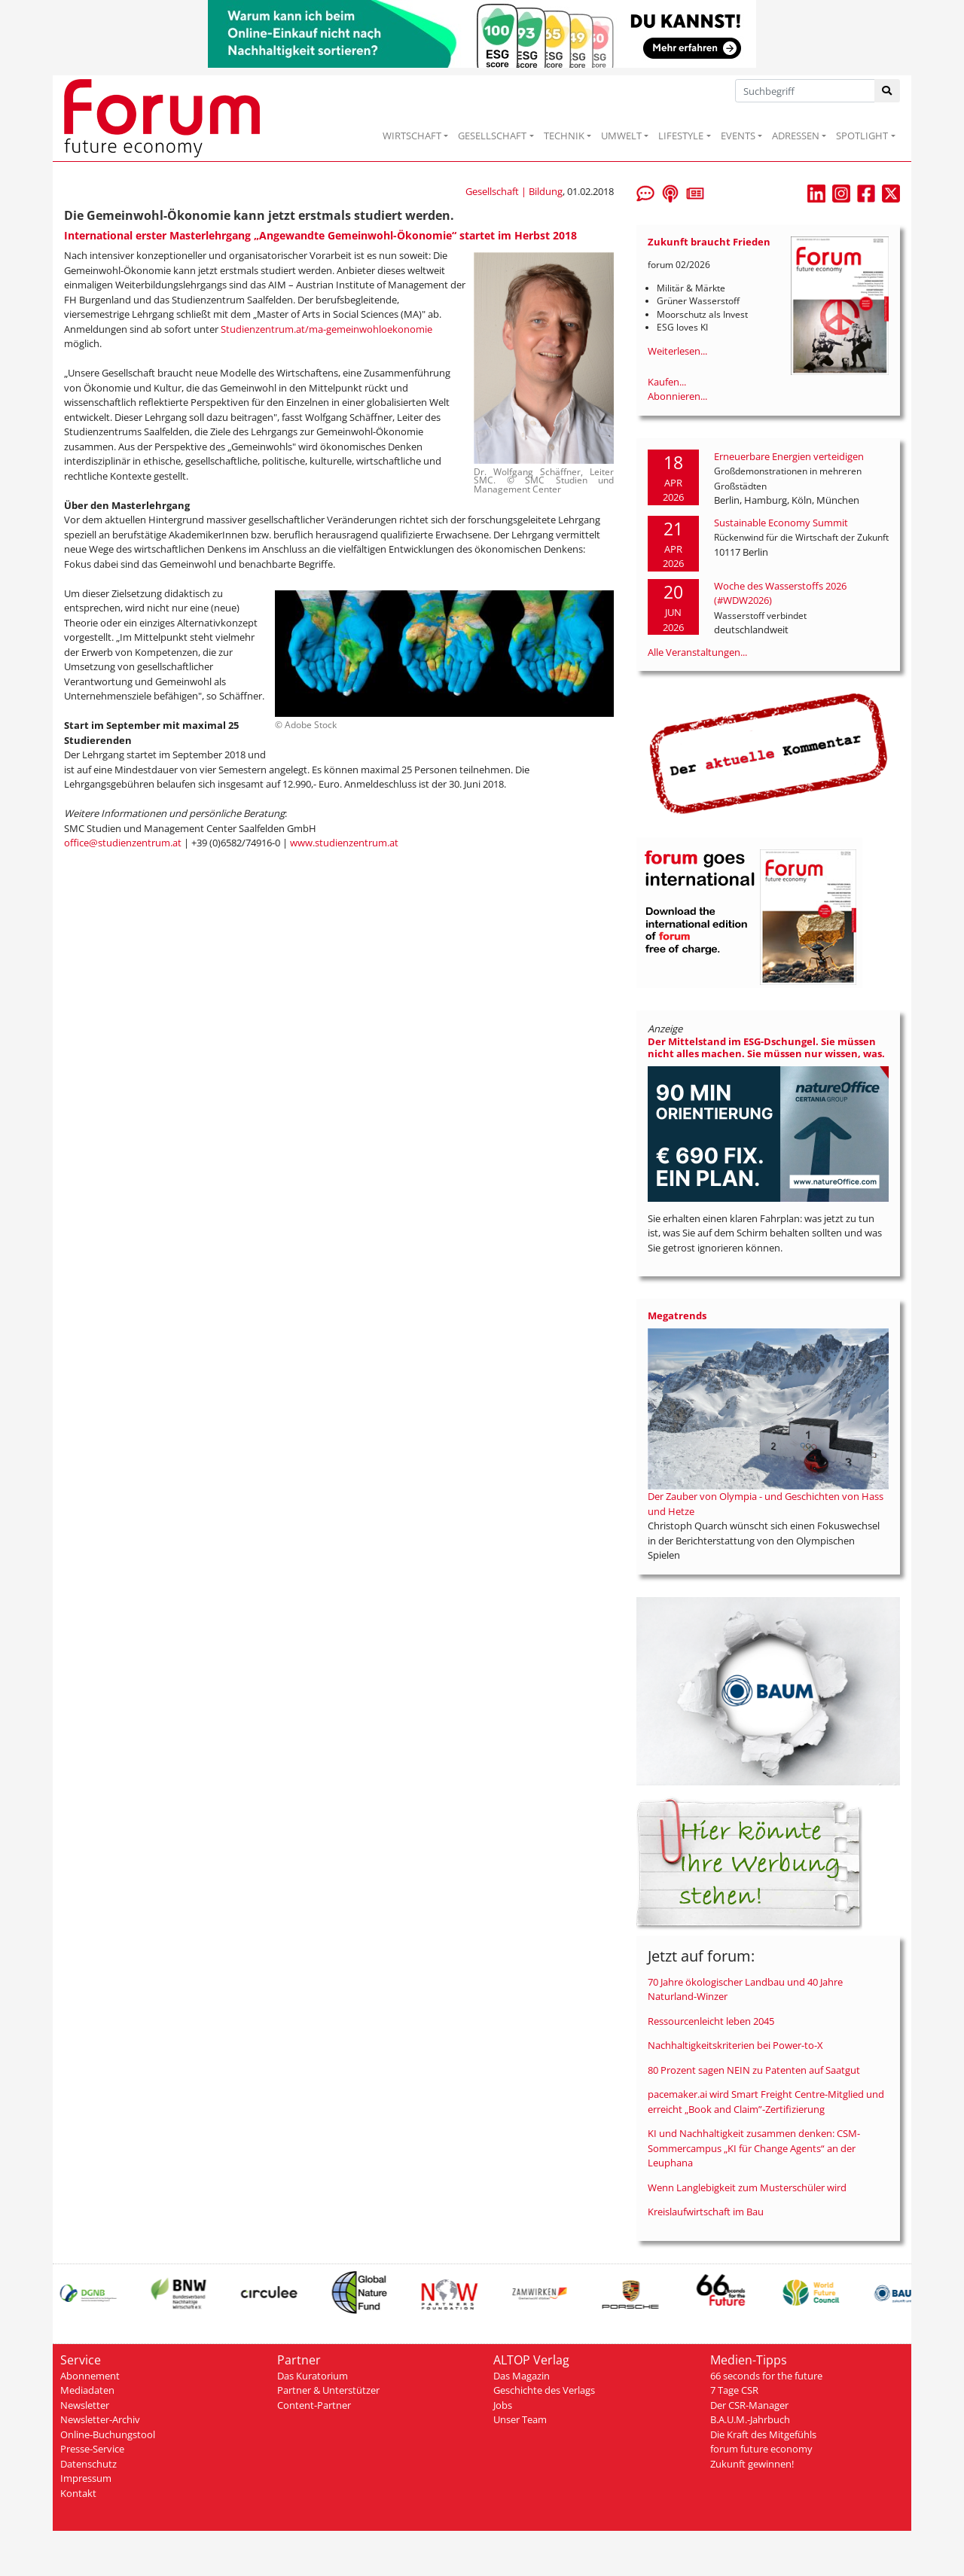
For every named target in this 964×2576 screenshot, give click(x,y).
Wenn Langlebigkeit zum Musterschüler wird (747, 2187)
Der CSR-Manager (749, 2405)
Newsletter (84, 2405)
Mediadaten (87, 2390)
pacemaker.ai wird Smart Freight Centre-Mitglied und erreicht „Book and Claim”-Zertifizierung (766, 2101)
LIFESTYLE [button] (680, 135)
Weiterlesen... (677, 351)
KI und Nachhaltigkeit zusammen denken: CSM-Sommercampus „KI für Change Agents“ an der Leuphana (754, 2147)
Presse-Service (92, 2449)
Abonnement (90, 2375)
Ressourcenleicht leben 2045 (711, 2021)
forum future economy (761, 2449)
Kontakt (78, 2493)
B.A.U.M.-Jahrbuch (750, 2419)
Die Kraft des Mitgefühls (763, 2434)
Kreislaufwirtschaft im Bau (706, 2211)
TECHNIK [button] (564, 135)
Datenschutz (88, 2464)
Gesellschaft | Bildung (514, 191)
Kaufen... (667, 382)
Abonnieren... (677, 396)
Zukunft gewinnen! (752, 2464)
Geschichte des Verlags (544, 2390)
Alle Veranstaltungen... (697, 652)
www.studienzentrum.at (344, 842)
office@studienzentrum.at (123, 842)
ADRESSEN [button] (795, 135)
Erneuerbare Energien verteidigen (789, 456)
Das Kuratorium (312, 2375)
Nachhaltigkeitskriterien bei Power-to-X (735, 2045)
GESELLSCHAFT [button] (492, 135)
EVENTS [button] (738, 135)
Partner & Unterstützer (328, 2390)
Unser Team (520, 2419)
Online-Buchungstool (107, 2434)
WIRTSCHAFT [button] (412, 135)
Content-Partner (314, 2405)
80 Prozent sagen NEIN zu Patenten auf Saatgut (754, 2070)
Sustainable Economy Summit (781, 522)
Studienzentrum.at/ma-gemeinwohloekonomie (326, 329)
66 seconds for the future (766, 2375)
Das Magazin (521, 2375)
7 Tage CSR (734, 2390)
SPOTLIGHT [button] (862, 135)
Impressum (85, 2478)
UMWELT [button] (621, 135)
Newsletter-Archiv (100, 2419)
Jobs (502, 2405)
